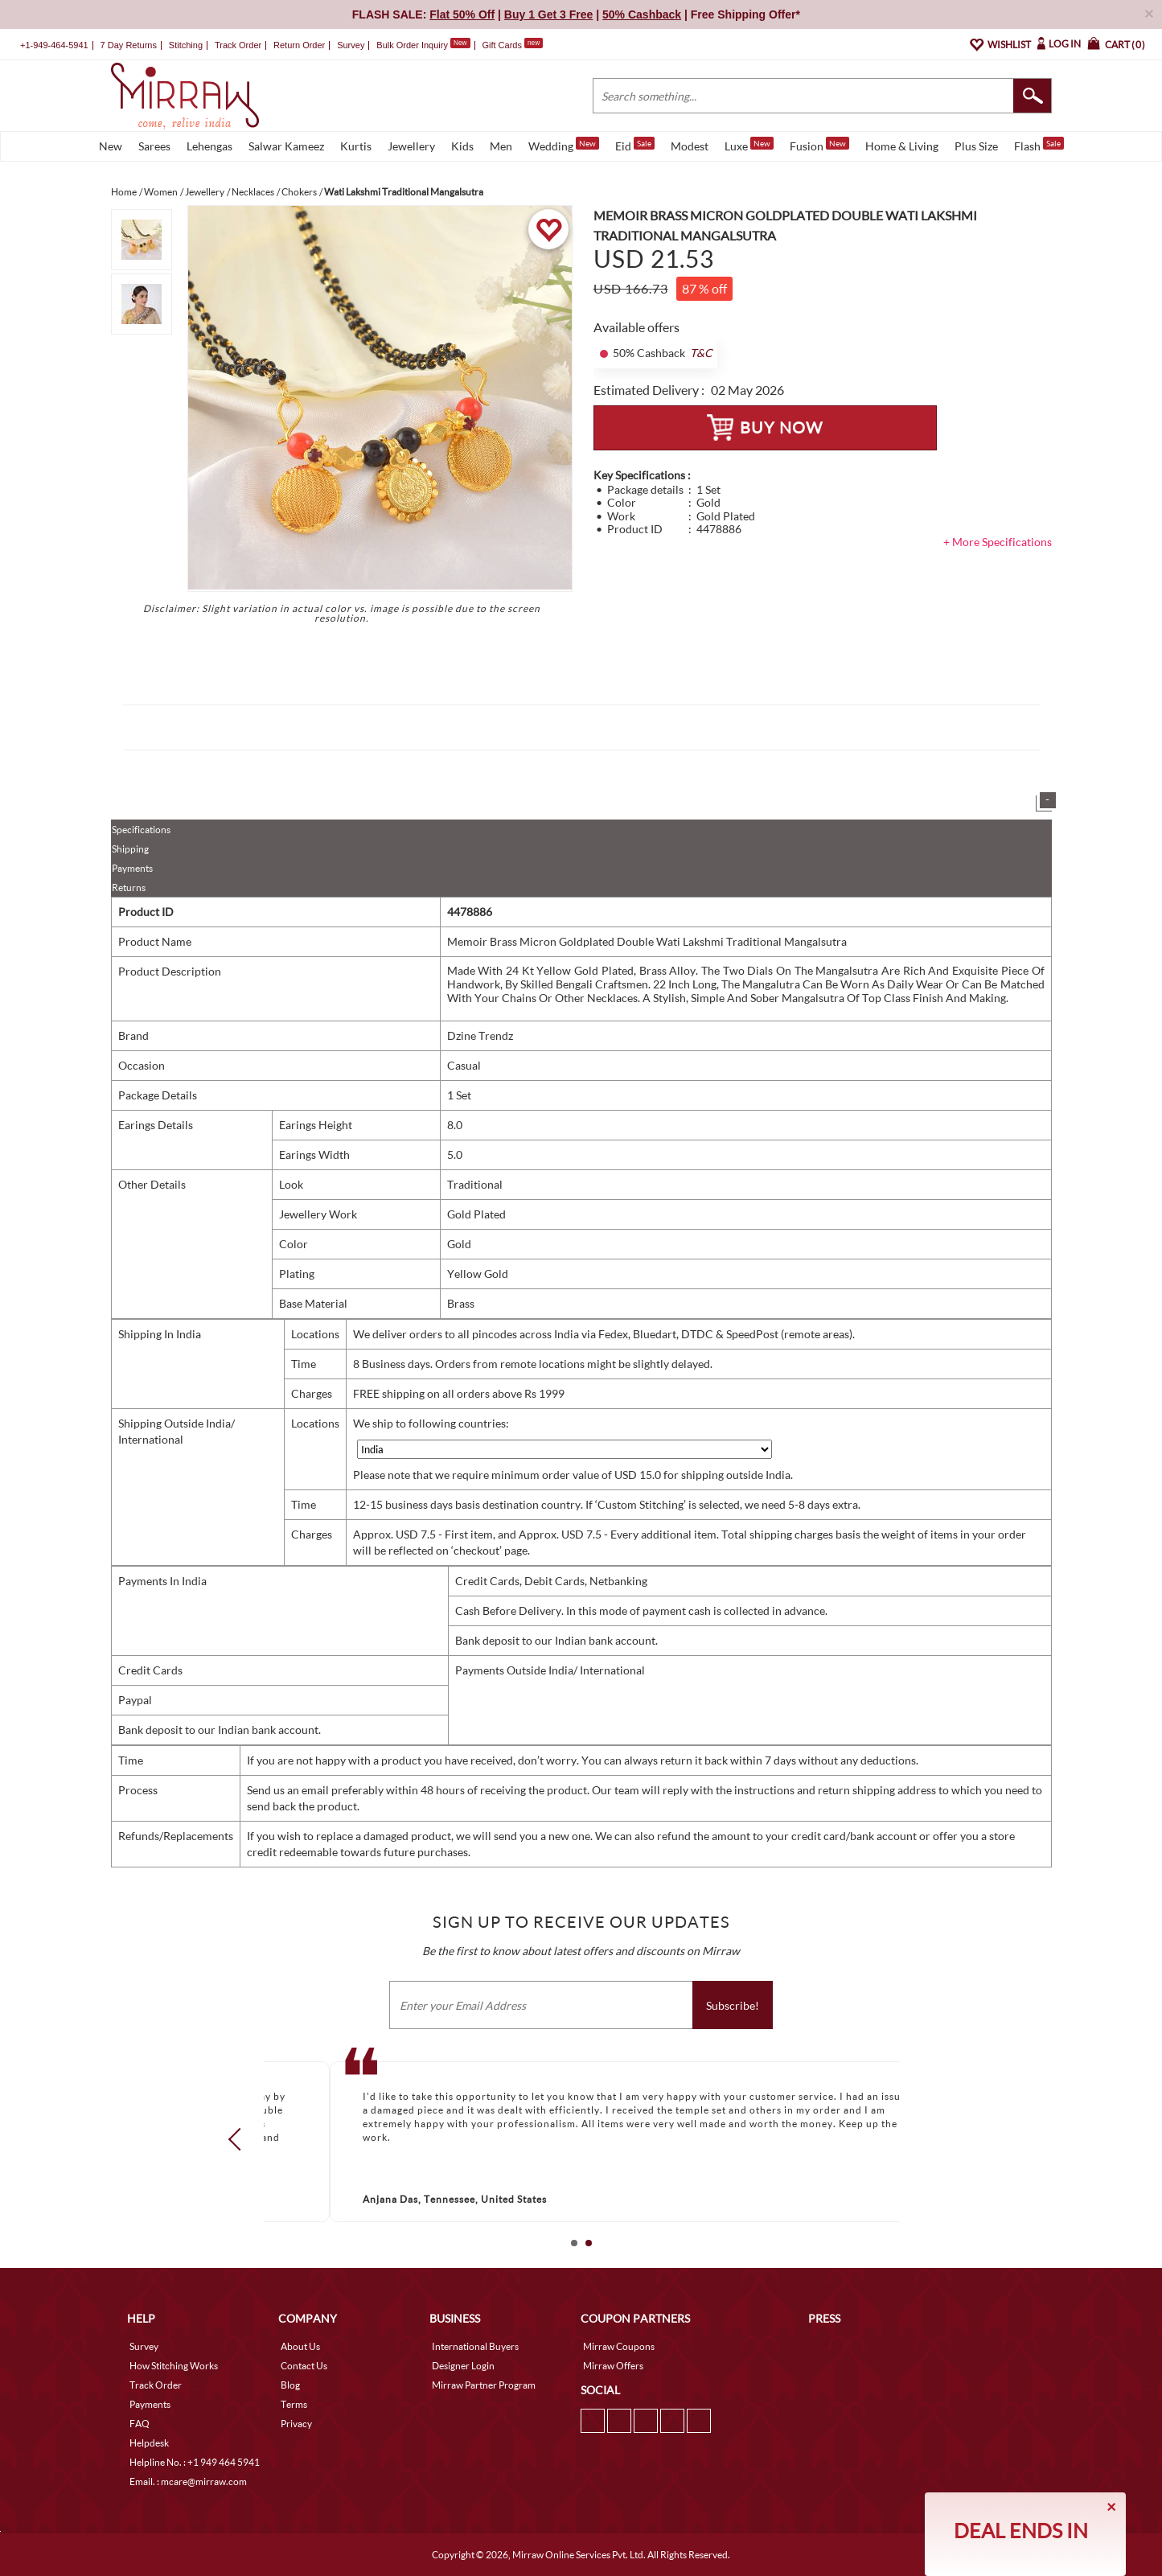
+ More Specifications (997, 541)
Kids (462, 146)
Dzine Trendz (480, 1035)
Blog (290, 2385)
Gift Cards (512, 45)
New (110, 146)
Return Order (299, 45)
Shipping (130, 849)
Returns (129, 887)
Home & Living (901, 146)
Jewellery (411, 146)
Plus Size (976, 146)
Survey (350, 45)
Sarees (154, 146)
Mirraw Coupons (619, 2346)
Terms (294, 2404)
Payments (132, 868)
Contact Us (304, 2366)
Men (501, 146)
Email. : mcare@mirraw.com (188, 2481)
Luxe (749, 145)
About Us (300, 2346)
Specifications (141, 830)
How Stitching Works (173, 2366)
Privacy (296, 2424)
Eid (635, 145)
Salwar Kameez (286, 146)
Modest (689, 146)
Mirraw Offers (613, 2366)
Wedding (563, 145)
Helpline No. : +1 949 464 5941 (194, 2462)
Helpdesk (149, 2443)
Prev (239, 2139)
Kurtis (356, 146)
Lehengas (209, 146)
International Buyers (475, 2346)
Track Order (238, 45)
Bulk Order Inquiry (412, 45)
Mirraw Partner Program (484, 2385)
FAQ (139, 2424)
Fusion (819, 145)
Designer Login (463, 2366)
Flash (1039, 145)
